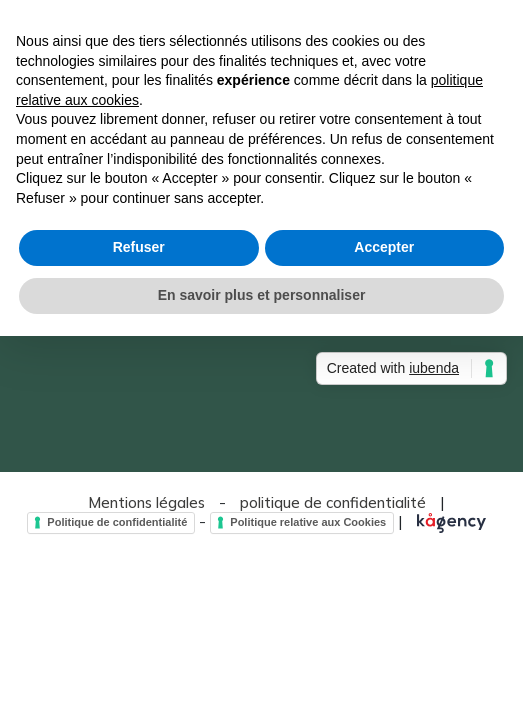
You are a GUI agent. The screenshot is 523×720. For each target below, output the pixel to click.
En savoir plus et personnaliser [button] (262, 295)
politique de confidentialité (333, 502)
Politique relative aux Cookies (308, 522)
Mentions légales (146, 502)
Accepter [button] (384, 247)
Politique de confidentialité (117, 522)
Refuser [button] (139, 247)
